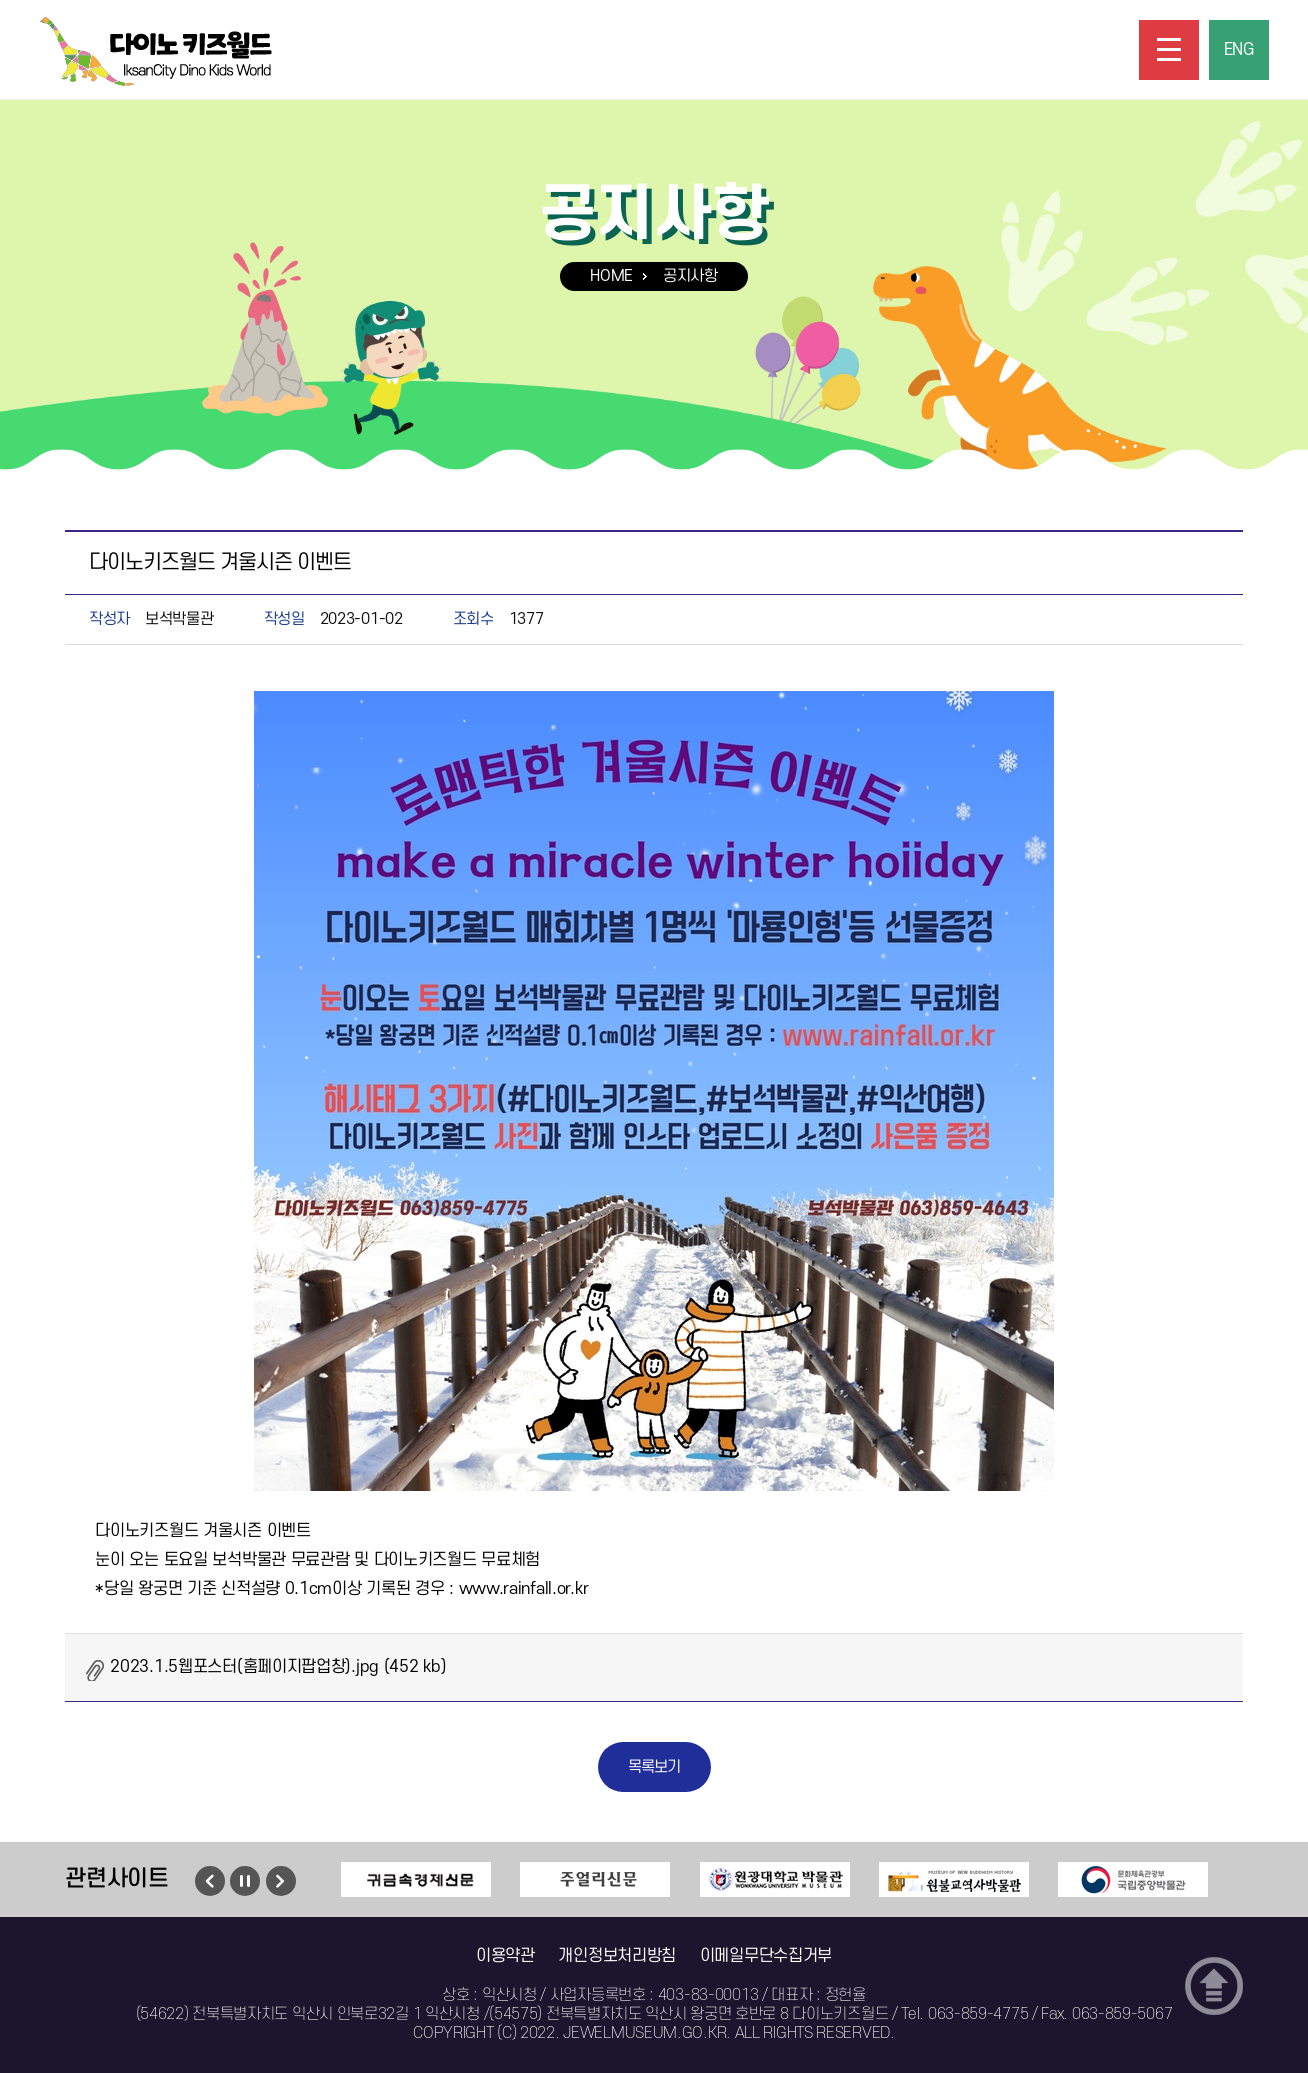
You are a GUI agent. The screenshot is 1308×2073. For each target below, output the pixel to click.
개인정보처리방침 (617, 1956)
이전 (209, 1881)
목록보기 (654, 1767)
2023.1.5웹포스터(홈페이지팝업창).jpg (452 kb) (278, 1667)
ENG (1239, 50)
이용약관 (505, 1956)
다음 (280, 1881)
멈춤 (245, 1881)
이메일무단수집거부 (766, 1956)
